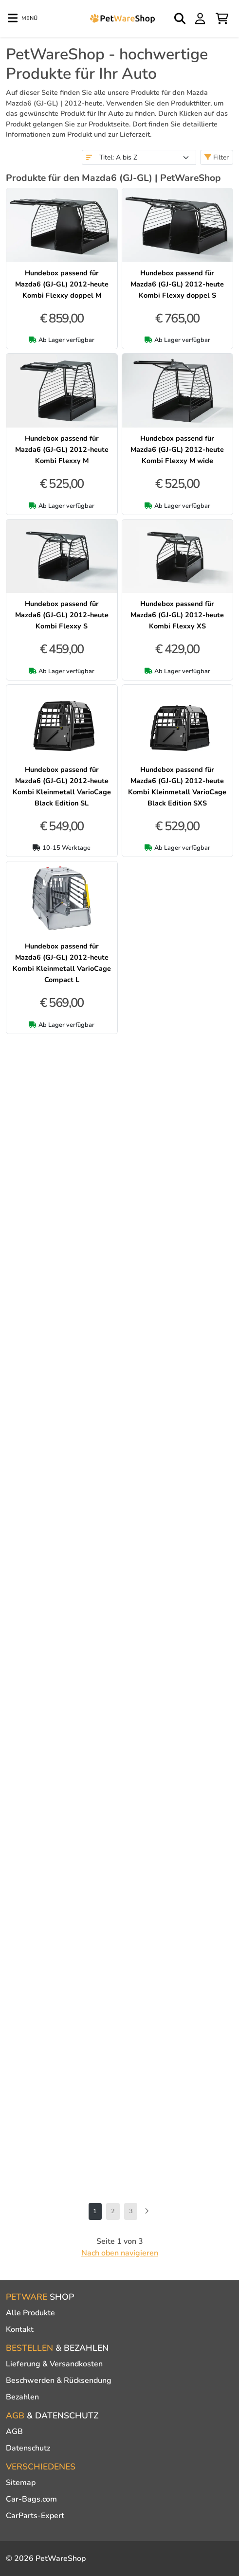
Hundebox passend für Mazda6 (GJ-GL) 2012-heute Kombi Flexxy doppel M (62, 284)
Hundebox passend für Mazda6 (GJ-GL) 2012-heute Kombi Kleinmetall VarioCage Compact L (62, 962)
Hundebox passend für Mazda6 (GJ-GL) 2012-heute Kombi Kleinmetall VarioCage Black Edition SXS (177, 786)
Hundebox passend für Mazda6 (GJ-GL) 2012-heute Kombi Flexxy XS (177, 615)
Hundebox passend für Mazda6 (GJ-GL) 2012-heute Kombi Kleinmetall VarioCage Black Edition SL (62, 786)
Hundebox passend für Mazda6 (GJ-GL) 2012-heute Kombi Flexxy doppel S (177, 284)
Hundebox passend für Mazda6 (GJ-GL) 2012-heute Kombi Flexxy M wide (177, 449)
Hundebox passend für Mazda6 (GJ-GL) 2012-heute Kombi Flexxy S (62, 615)
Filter (216, 157)
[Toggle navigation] (22, 18)
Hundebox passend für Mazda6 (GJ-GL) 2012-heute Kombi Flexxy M (62, 449)
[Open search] (180, 18)
